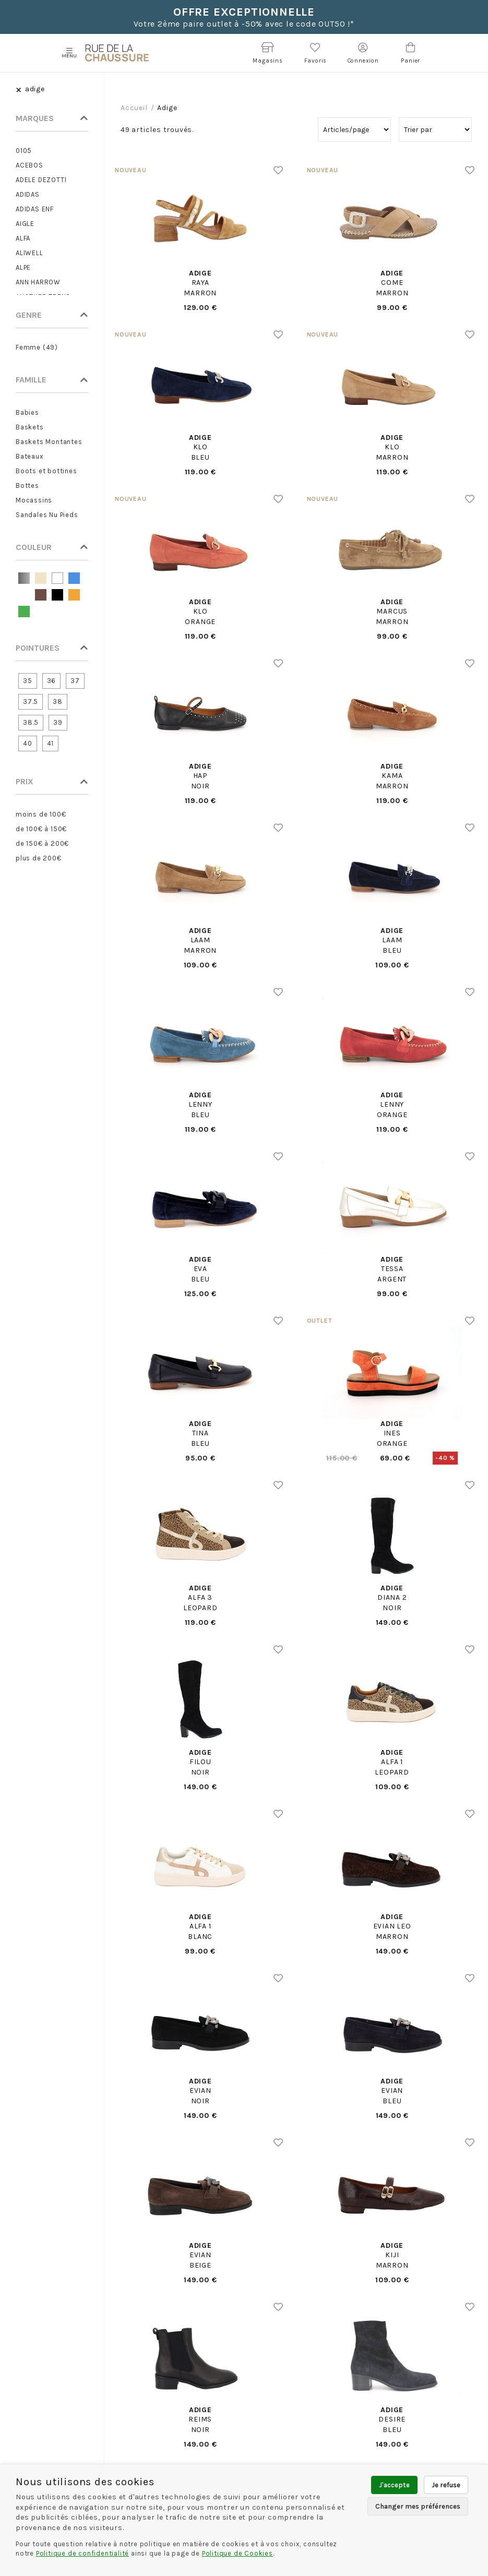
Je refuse (446, 2485)
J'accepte (394, 2485)
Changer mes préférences (417, 2506)
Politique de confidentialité (82, 2553)
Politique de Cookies (237, 2553)
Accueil (134, 107)
